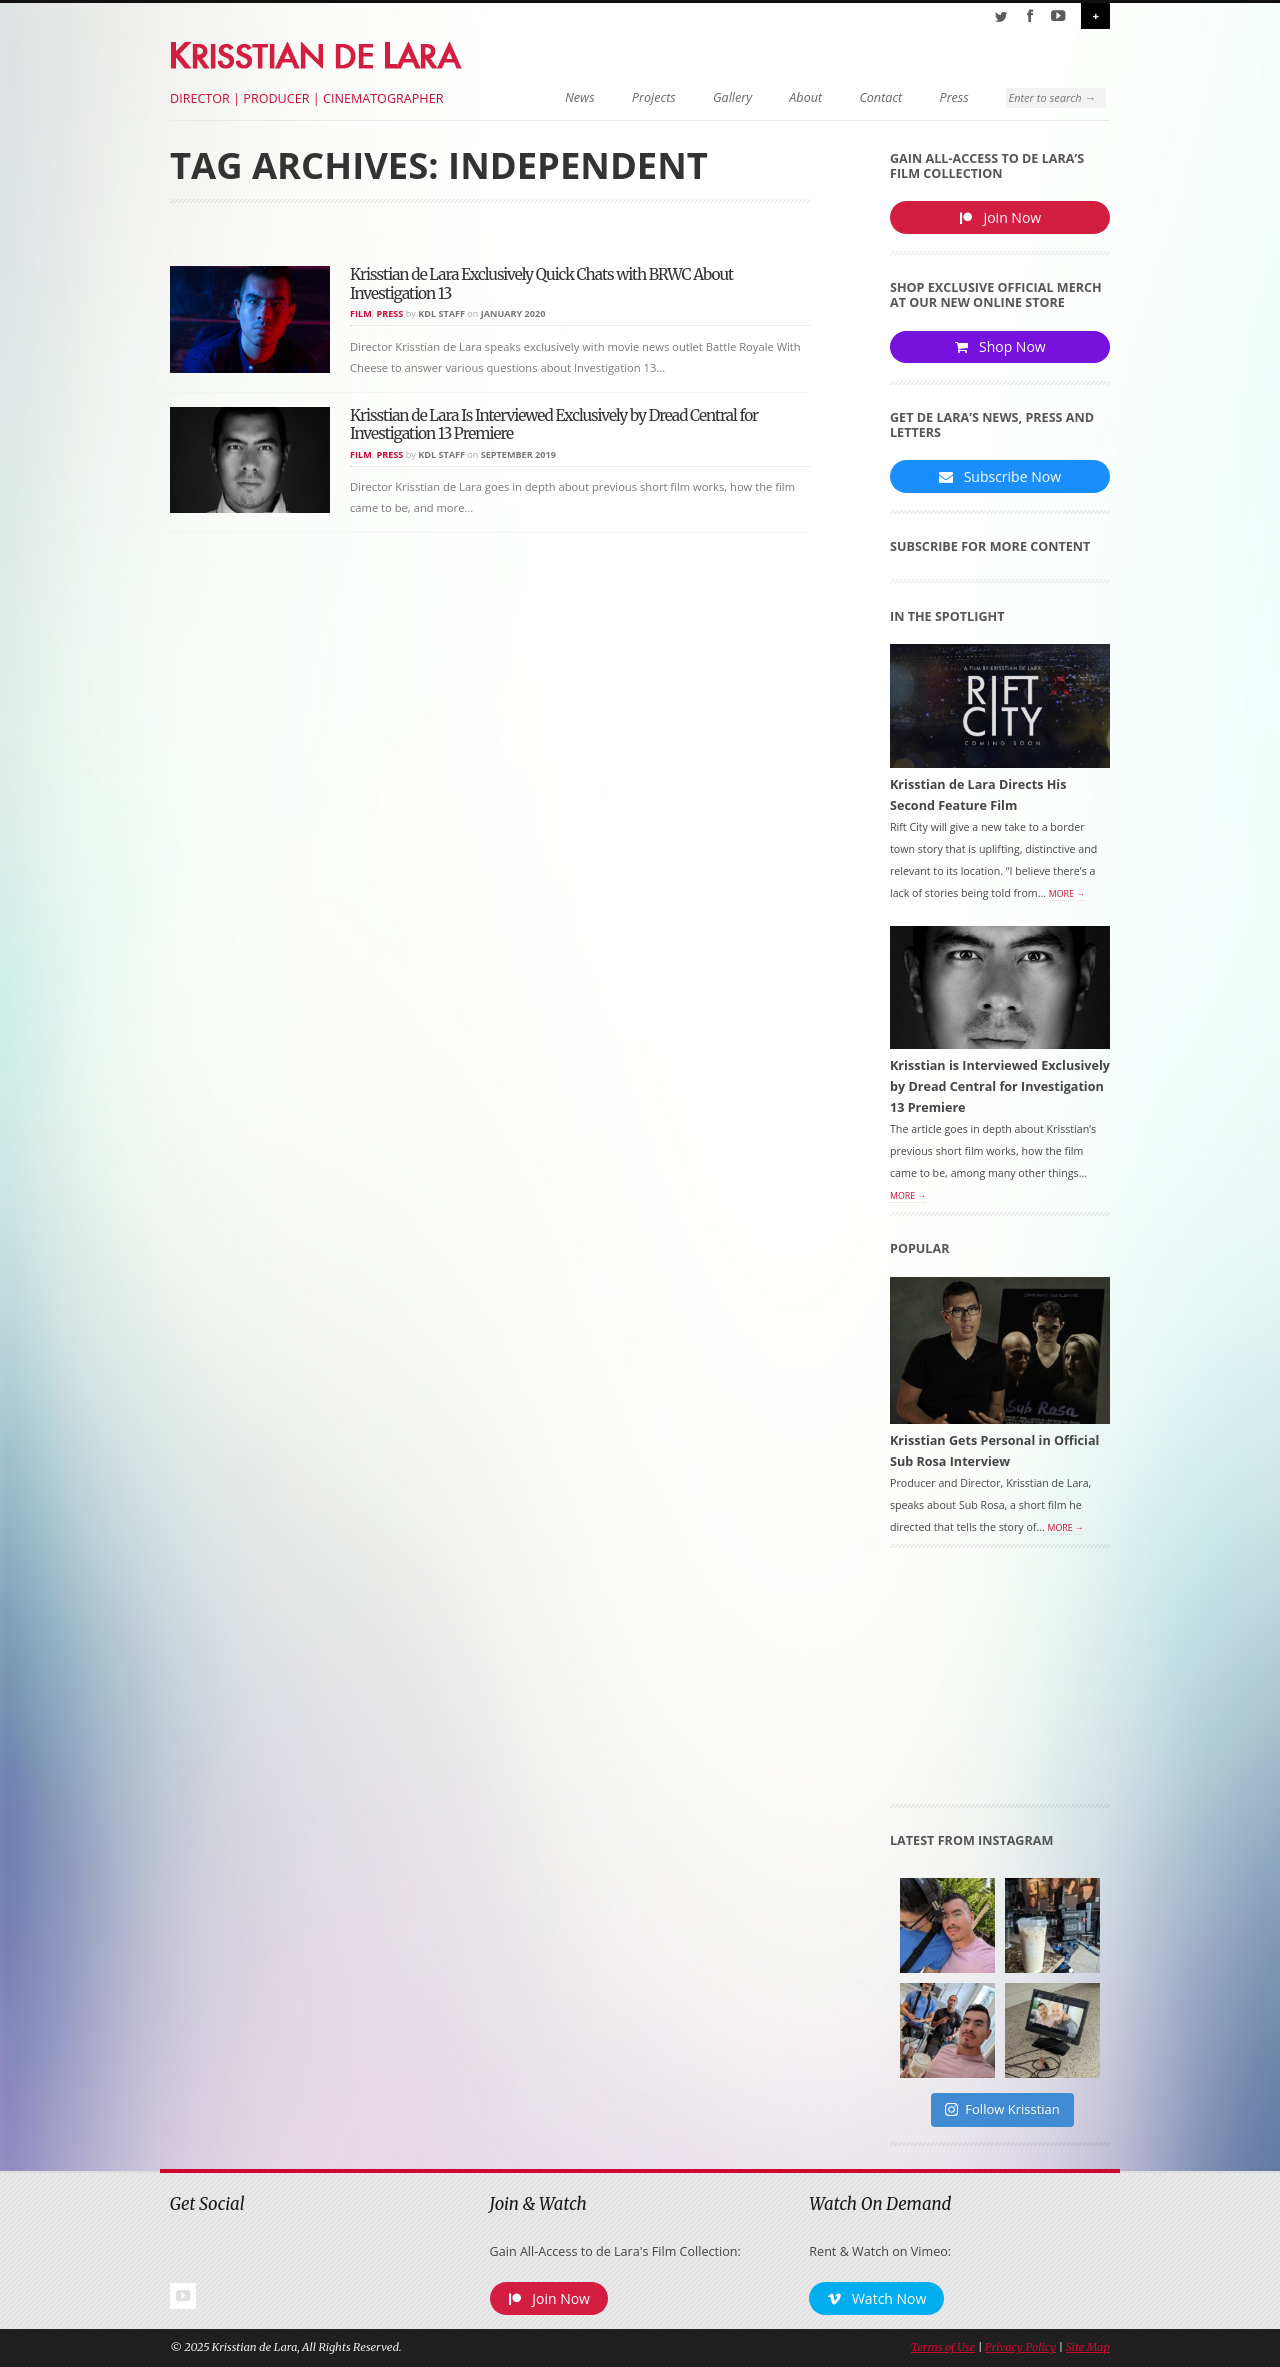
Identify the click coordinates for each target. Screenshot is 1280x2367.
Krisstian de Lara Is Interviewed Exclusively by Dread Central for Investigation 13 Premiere (554, 424)
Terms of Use (943, 2349)
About (793, 97)
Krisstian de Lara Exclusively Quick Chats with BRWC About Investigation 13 (541, 283)
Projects (641, 97)
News (567, 97)
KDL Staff (441, 313)
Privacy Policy (1020, 2349)
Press (941, 97)
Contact (868, 97)
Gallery (719, 97)
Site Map (1088, 2349)
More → (1067, 895)
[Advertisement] (1000, 1684)
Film (361, 313)
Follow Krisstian (1002, 2111)
